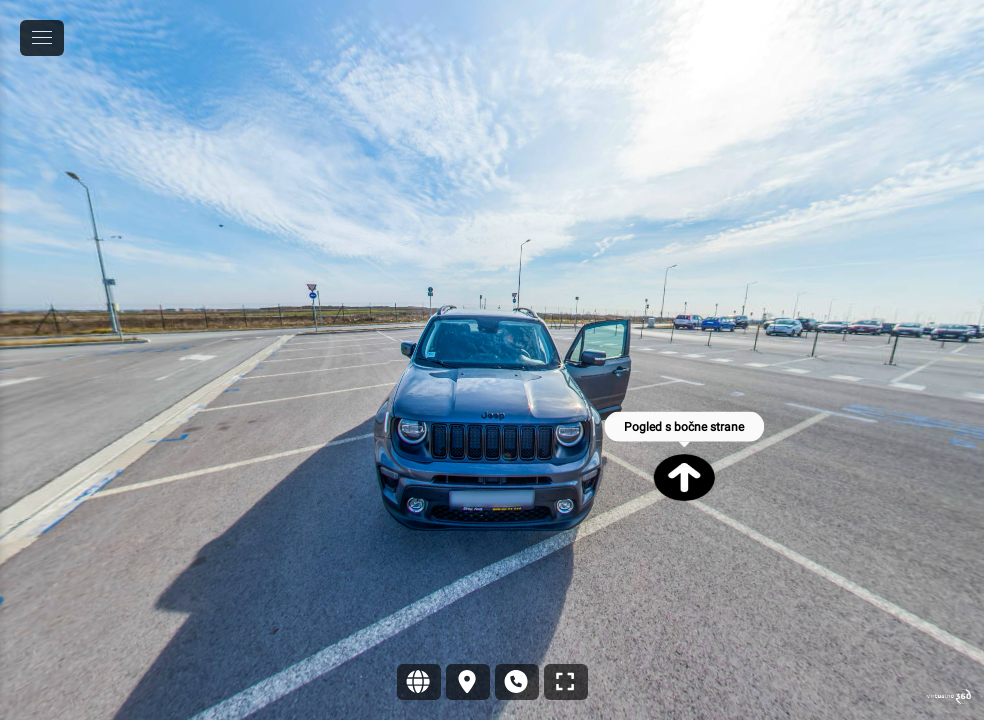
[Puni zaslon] (566, 682)
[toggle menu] (42, 38)
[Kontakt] (517, 682)
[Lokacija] (468, 682)
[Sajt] (419, 682)
